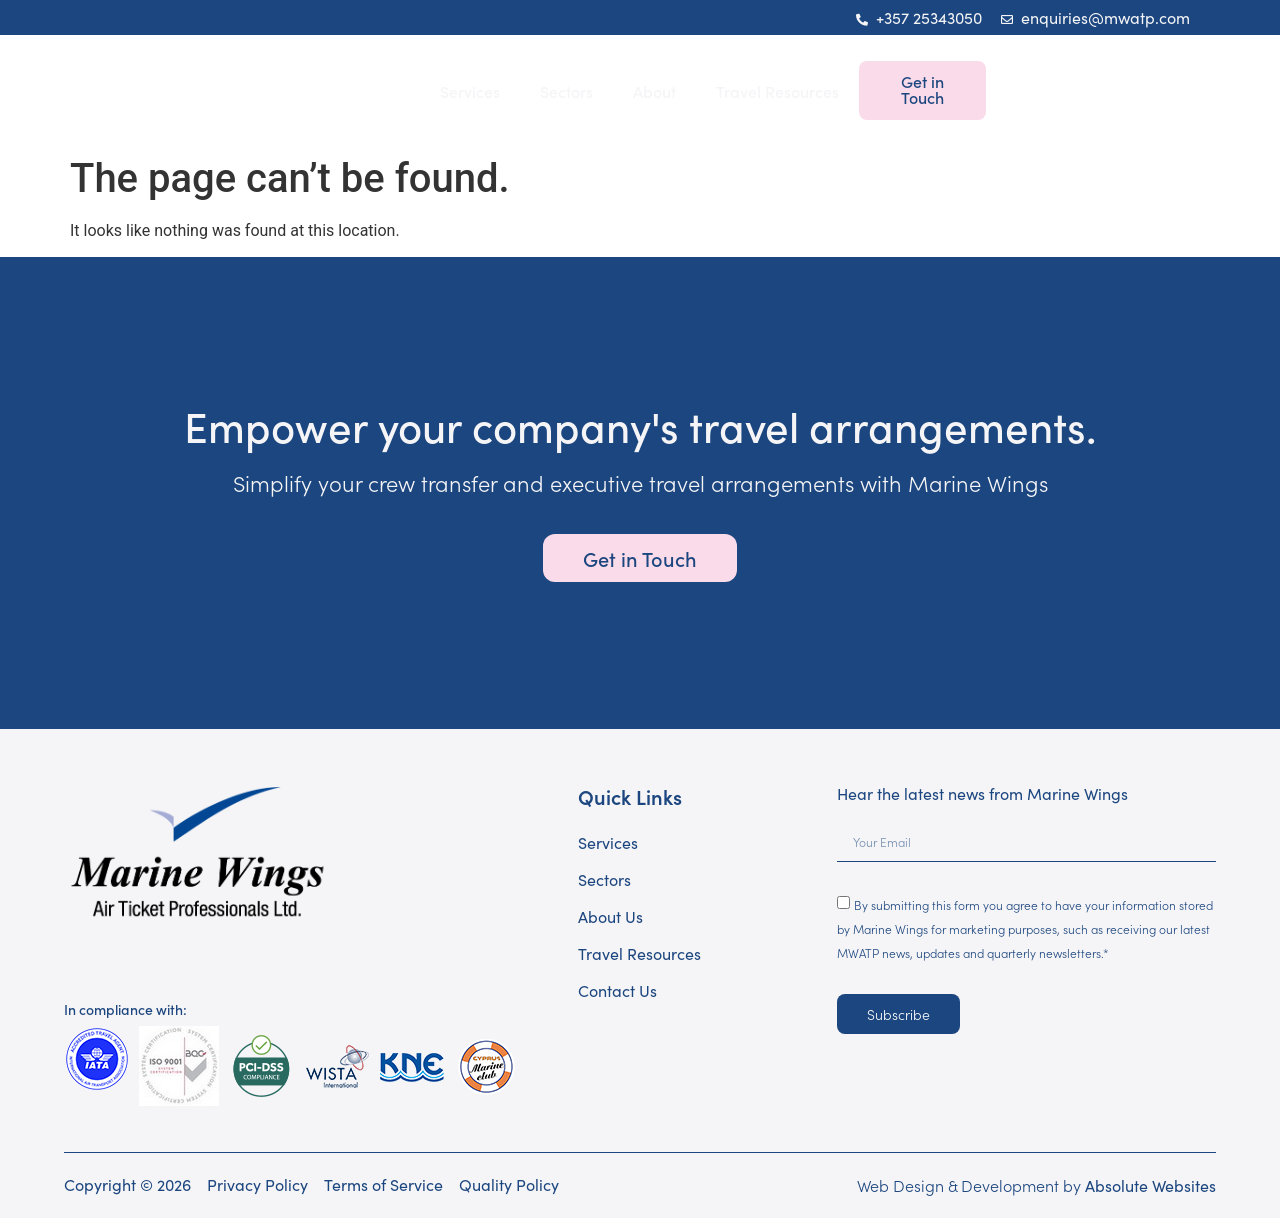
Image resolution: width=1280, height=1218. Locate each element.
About (654, 91)
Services (470, 91)
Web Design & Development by (1036, 1185)
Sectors (566, 91)
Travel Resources (777, 91)
